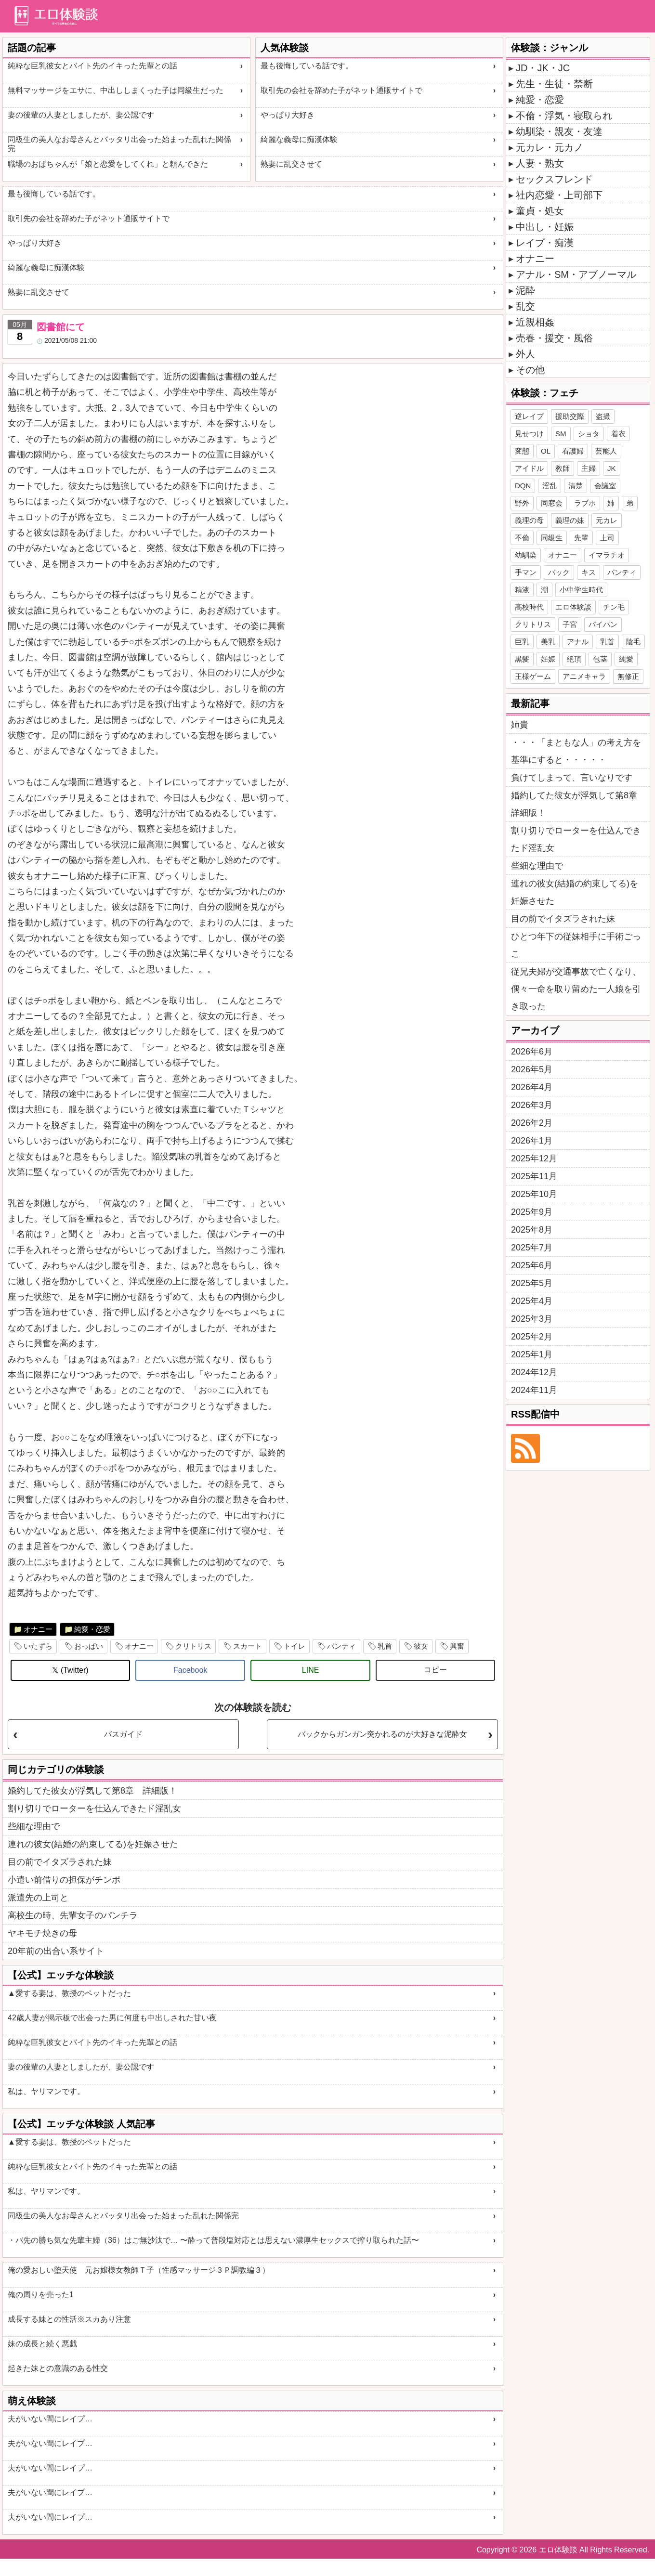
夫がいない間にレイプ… (50, 2419)
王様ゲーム (533, 676)
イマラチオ (607, 555)
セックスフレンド (554, 179)
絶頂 (574, 659)
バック (559, 572)
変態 (522, 451)
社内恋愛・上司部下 (559, 195)
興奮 (457, 1646)
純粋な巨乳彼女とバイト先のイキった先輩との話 (92, 66)
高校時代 (529, 607)
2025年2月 (531, 1336)
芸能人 (606, 451)
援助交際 (569, 416)
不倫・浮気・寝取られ (564, 115)
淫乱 (549, 485)
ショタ (589, 433)
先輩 (581, 537)
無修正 (628, 676)
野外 (522, 503)
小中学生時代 (581, 589)
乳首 (385, 1646)
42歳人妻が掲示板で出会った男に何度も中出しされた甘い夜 (112, 2018)
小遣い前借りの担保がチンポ (64, 1880)
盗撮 (603, 416)
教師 (562, 468)
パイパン (603, 624)
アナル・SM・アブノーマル (576, 274)
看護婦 (573, 451)
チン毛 (614, 607)
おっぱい (88, 1646)
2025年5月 (531, 1283)
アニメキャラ (584, 676)
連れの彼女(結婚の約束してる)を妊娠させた (93, 1844)
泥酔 (525, 290)
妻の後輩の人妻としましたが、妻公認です (81, 115)
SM (560, 433)
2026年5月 (531, 1069)
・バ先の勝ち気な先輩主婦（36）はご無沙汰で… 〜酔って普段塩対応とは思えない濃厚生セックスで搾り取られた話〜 (213, 2240)
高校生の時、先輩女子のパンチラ (73, 1915)
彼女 (421, 1646)
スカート (247, 1646)
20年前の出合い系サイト (56, 1951)
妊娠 (548, 659)
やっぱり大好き (287, 115)
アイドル (529, 468)
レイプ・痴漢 (545, 242)
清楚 (575, 485)
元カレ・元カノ (549, 147)
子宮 (570, 624)
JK (611, 468)
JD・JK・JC (543, 68)
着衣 (618, 433)
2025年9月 (531, 1212)
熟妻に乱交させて (291, 164)
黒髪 (522, 659)
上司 (607, 537)
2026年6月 (531, 1051)
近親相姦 (535, 322)
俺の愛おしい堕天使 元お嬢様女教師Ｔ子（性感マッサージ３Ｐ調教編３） (139, 2270)
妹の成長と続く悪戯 (42, 2344)
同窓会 (552, 503)
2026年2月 (531, 1123)
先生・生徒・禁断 (554, 83)
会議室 (605, 485)
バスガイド (123, 1734)
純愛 (626, 659)
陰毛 (633, 641)
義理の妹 (569, 520)
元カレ (606, 520)
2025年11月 (534, 1176)
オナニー (38, 1629)
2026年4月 (531, 1087)
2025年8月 (531, 1230)
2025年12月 (534, 1158)
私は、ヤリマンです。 (46, 2091)
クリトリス (193, 1646)
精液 (522, 589)
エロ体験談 (573, 607)
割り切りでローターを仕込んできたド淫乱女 (94, 1808)
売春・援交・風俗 (554, 338)
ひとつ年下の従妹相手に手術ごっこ (576, 945)
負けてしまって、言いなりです (571, 777)
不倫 (522, 537)
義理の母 (529, 520)
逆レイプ (529, 416)
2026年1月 (531, 1140)
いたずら (38, 1646)
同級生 (552, 537)
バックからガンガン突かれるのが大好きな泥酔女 (382, 1734)
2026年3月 (531, 1105)
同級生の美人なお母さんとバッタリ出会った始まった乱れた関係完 (119, 144)
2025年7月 (531, 1247)
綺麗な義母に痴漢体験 (299, 139)
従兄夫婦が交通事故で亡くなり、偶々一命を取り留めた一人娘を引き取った (576, 989)
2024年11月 (534, 1390)
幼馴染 (526, 555)
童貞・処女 (540, 211)
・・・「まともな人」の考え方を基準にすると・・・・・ (576, 751)
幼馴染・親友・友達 (559, 131)
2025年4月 (531, 1301)
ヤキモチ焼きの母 (42, 1933)
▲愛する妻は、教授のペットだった (69, 1993)
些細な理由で (34, 1826)
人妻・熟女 (540, 163)
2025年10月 (534, 1194)
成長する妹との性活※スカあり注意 (69, 2319)
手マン (526, 572)
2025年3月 (531, 1319)
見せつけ (529, 433)
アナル (578, 641)
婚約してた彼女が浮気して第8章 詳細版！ (92, 1790)
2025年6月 (531, 1265)
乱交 (525, 306)
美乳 (548, 641)
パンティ (341, 1646)
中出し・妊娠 (545, 226)
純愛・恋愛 (92, 1629)
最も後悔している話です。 (307, 66)
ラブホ (585, 503)
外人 (525, 354)
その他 (530, 369)
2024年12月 (534, 1372)
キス (588, 572)
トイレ (294, 1646)
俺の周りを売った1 (41, 2294)
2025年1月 (531, 1354)
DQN (523, 485)
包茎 (600, 659)
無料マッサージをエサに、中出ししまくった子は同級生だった (115, 90)
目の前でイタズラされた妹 (60, 1862)
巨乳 (522, 641)
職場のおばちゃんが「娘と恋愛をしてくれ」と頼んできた (108, 164)
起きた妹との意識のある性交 (58, 2368)
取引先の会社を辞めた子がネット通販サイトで (341, 90)
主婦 (588, 468)
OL (545, 451)
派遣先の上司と (38, 1897)
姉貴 (519, 724)
